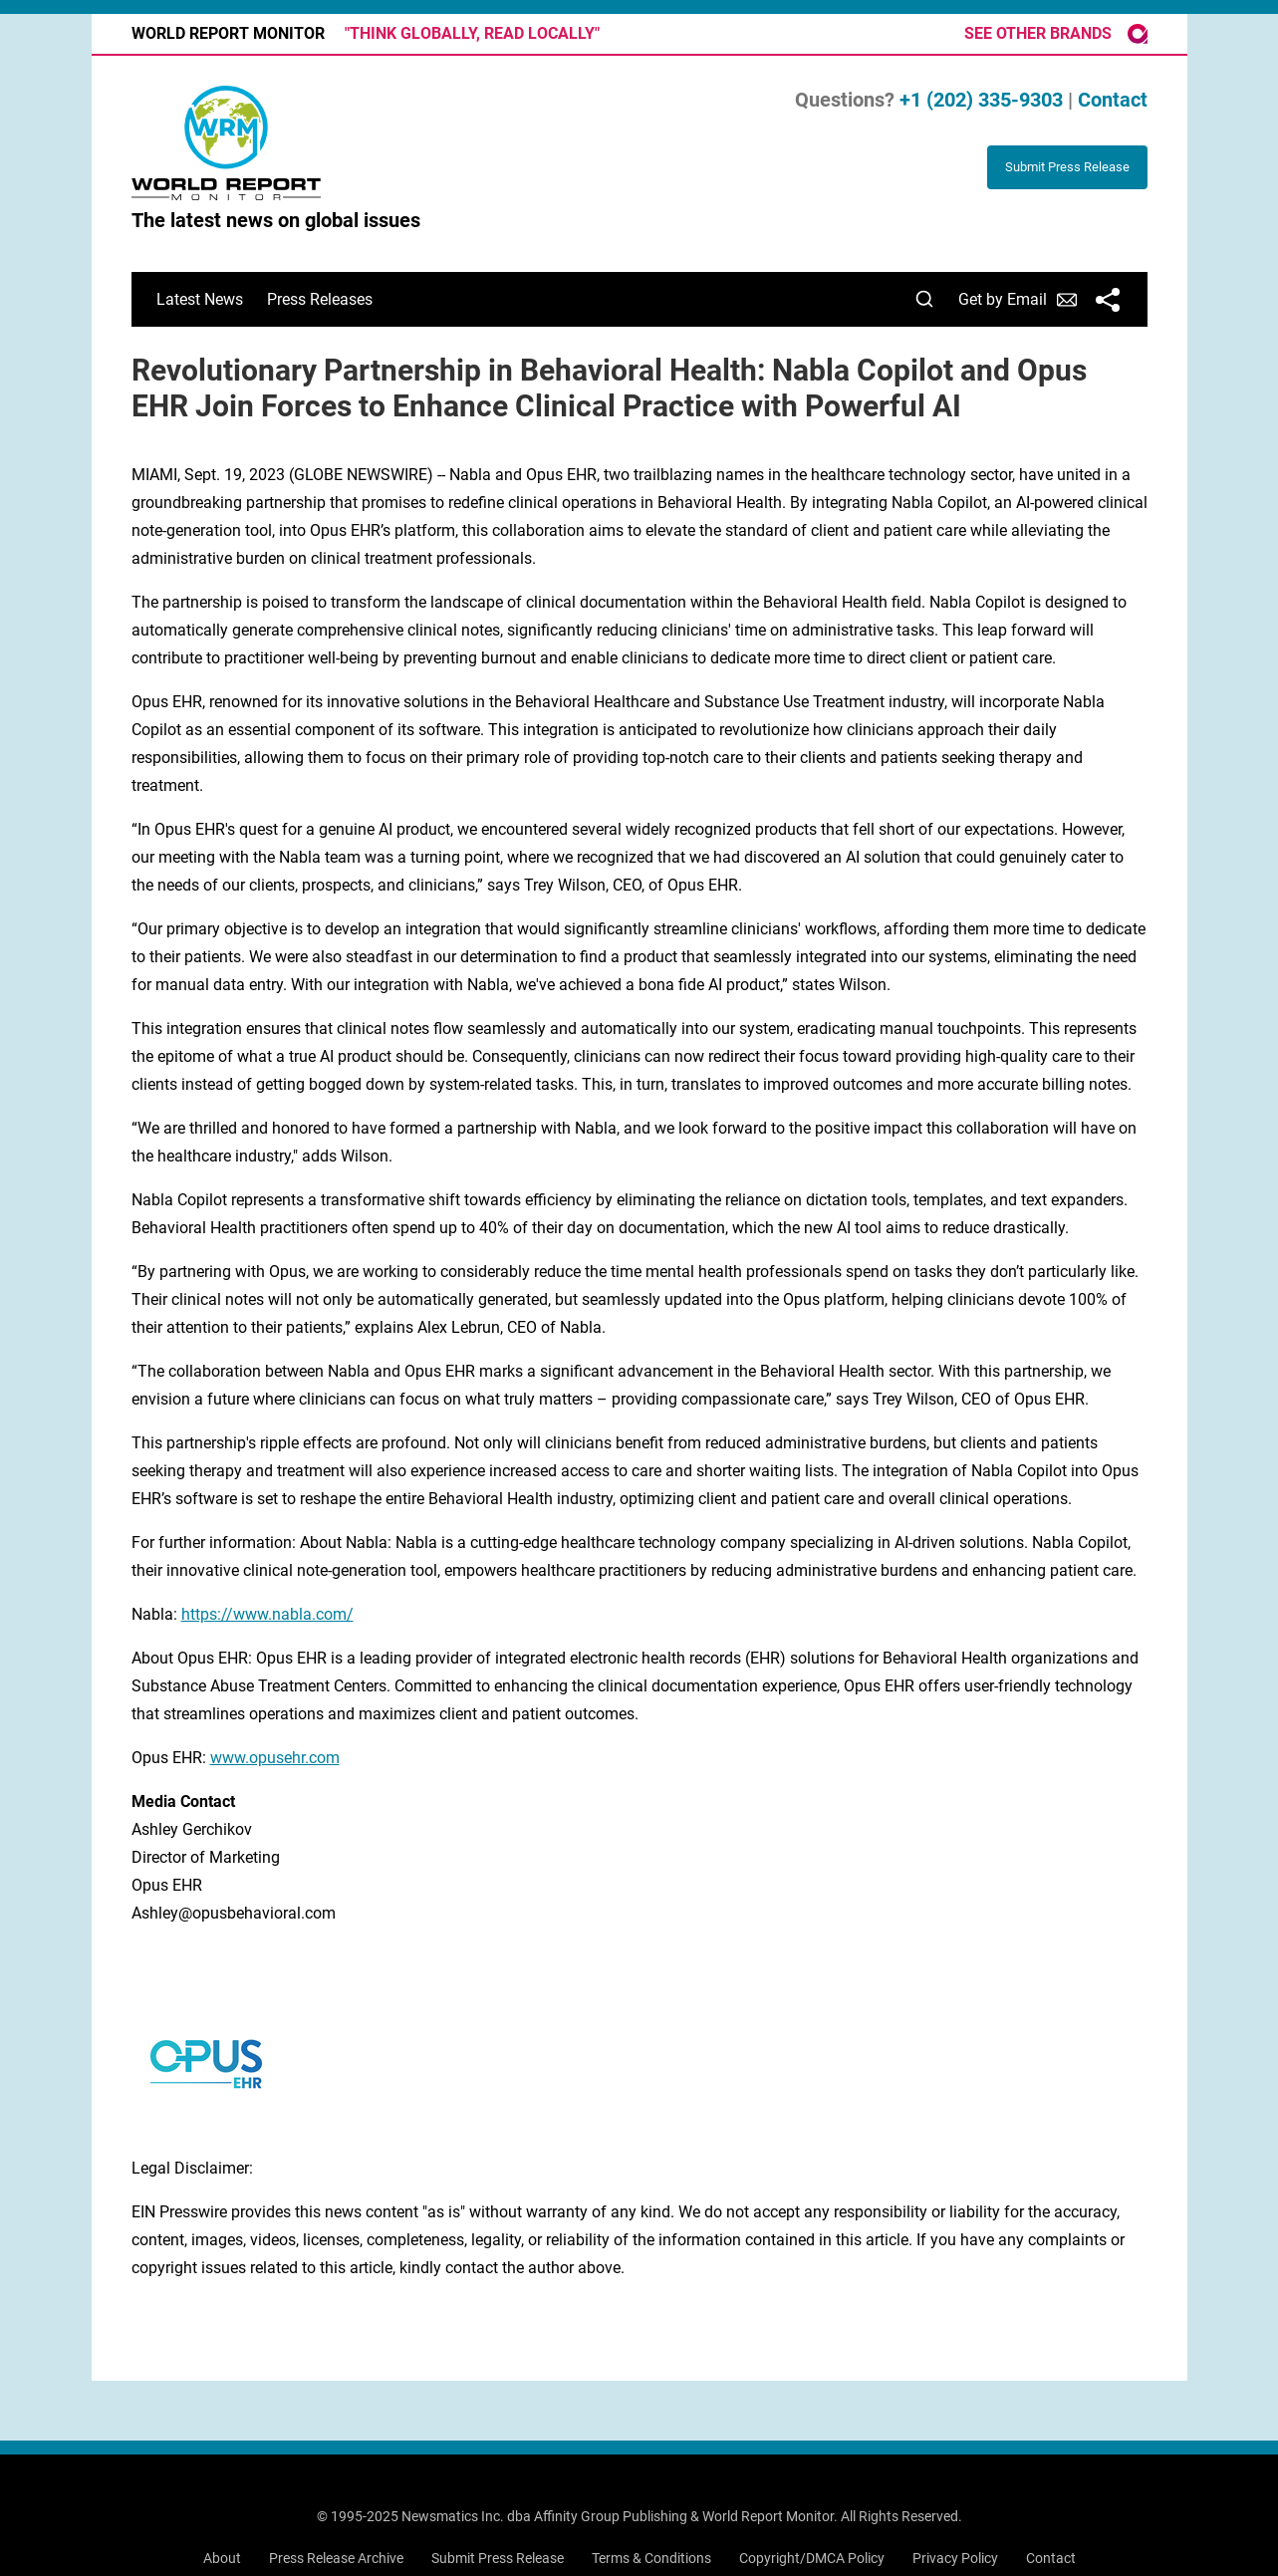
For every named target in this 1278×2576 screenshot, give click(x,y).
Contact (1113, 100)
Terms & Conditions (651, 2558)
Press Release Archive (336, 2558)
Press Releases (320, 299)
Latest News (199, 299)
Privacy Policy (955, 2558)
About (222, 2558)
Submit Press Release (497, 2558)
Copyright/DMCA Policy (812, 2558)
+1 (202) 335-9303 (981, 100)
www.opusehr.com (275, 1757)
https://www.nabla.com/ (267, 1614)
